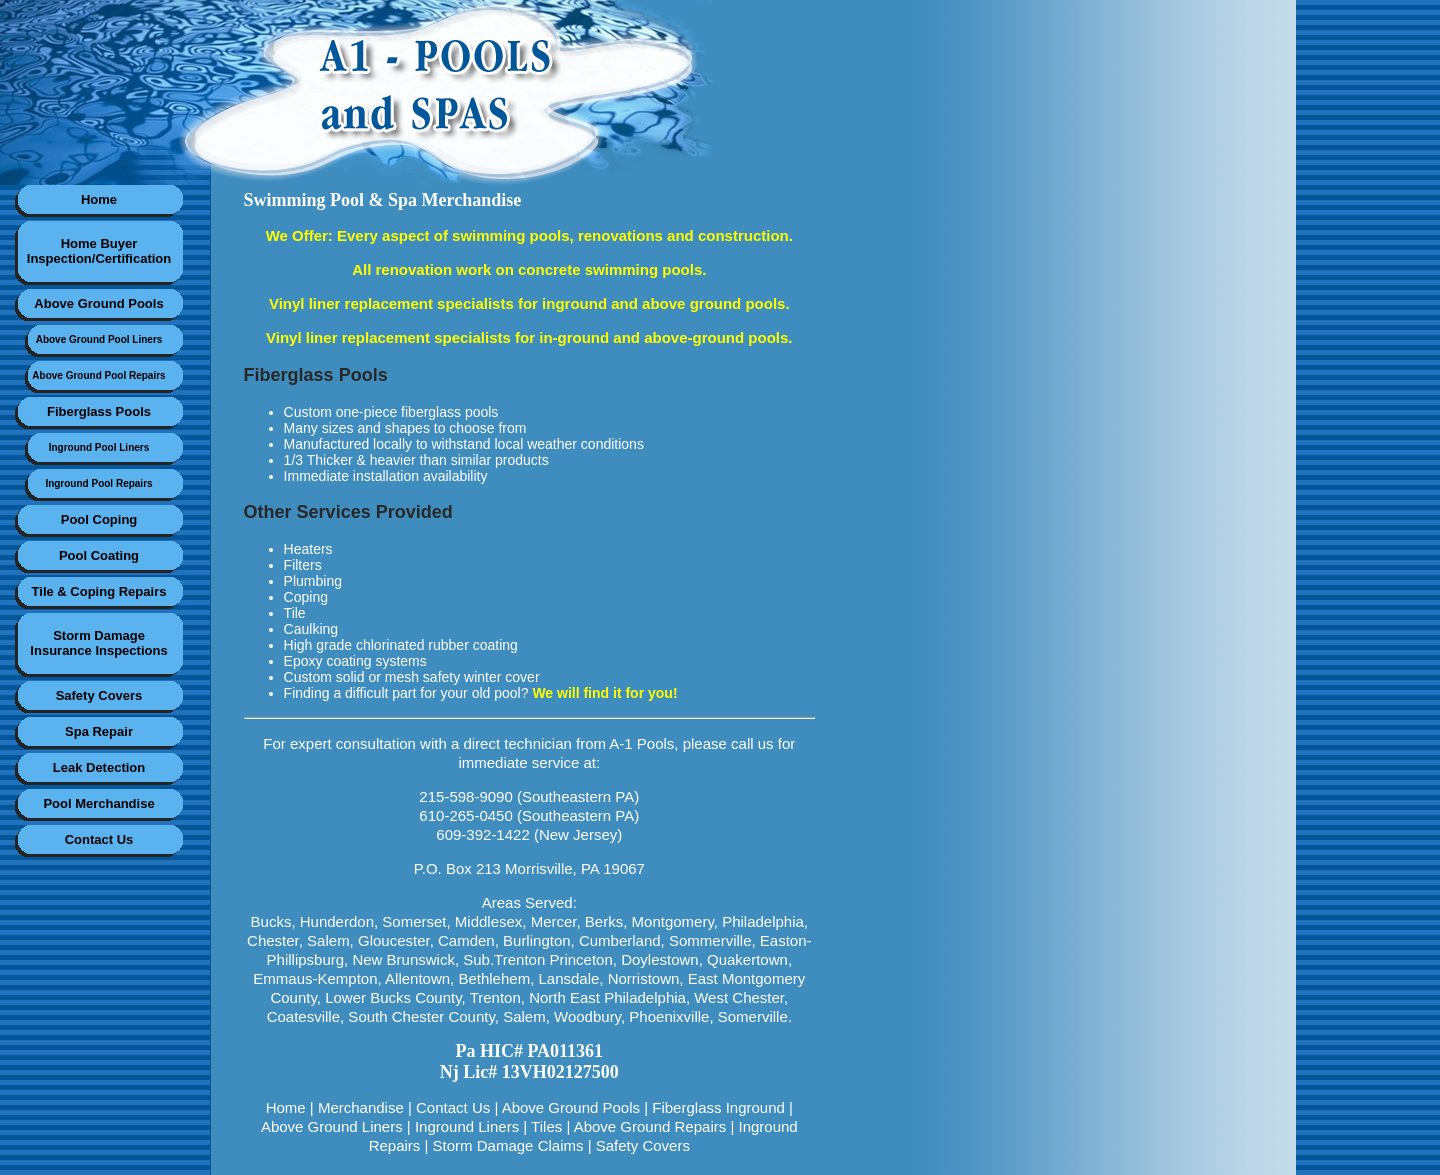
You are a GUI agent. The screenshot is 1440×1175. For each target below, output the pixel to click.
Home (99, 199)
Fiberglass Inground (718, 1107)
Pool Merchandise (98, 803)
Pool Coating (99, 555)
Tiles (546, 1126)
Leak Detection (99, 767)
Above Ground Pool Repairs (98, 375)
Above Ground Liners (332, 1126)
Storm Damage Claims (508, 1145)
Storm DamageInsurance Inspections (98, 643)
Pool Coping (99, 519)
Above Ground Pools (98, 303)
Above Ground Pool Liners (99, 339)
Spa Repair (99, 731)
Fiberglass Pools (99, 411)
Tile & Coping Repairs (99, 591)
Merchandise (361, 1107)
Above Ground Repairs (650, 1126)
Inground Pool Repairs (98, 483)
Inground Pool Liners (99, 447)
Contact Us (99, 839)
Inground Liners (467, 1126)
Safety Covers (99, 695)
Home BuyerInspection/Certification (99, 251)
